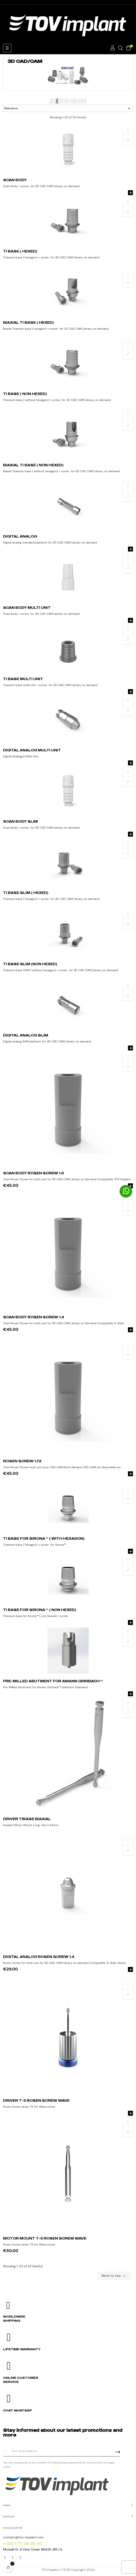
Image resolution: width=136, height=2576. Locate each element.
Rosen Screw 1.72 (22, 1461)
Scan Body (15, 180)
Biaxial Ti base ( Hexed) (28, 322)
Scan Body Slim (20, 821)
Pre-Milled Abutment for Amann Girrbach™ (53, 1681)
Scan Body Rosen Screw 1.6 (33, 1173)
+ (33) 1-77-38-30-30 (22, 2543)
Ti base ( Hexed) (20, 251)
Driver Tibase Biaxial (27, 1819)
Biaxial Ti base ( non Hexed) (33, 465)
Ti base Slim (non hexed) (30, 964)
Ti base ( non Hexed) (25, 394)
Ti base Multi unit (23, 679)
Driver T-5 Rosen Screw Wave (36, 2100)
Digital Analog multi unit (32, 750)
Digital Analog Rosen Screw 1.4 (38, 1957)
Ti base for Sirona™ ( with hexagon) (43, 1538)
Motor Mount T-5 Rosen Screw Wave (44, 2238)
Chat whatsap (17, 2410)
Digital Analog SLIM (25, 1035)
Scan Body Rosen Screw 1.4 (33, 1317)
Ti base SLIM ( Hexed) (25, 893)
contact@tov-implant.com (23, 2537)
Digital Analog (20, 536)
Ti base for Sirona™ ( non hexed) (39, 1610)
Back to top (114, 2275)
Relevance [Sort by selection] (68, 108)
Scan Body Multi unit (27, 608)
